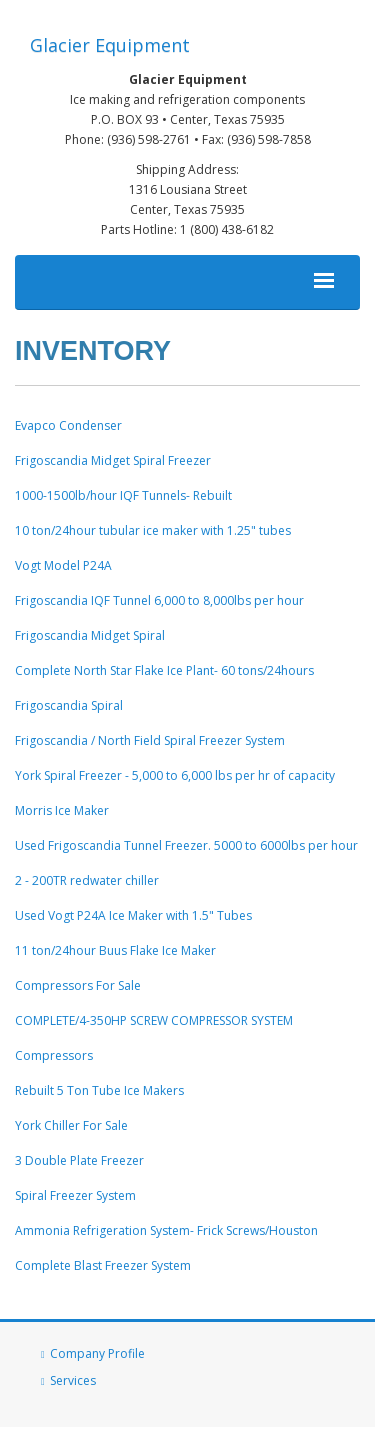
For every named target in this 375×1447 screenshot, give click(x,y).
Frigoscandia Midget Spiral (90, 635)
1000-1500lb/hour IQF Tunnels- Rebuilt (123, 495)
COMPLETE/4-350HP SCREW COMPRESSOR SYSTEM (154, 1020)
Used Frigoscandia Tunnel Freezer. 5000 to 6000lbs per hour (186, 845)
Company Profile (97, 1353)
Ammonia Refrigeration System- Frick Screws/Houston (166, 1230)
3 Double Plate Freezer (79, 1160)
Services (73, 1380)
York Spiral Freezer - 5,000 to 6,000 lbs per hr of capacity (175, 775)
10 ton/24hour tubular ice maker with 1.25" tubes (153, 530)
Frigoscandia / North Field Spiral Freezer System (150, 740)
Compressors (54, 1055)
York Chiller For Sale (71, 1125)
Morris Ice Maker (62, 810)
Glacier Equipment (110, 45)
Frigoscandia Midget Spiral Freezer (113, 460)
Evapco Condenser (68, 425)
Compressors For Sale (78, 985)
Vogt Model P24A (63, 565)
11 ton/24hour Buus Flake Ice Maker (115, 950)
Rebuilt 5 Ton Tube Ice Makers (99, 1090)
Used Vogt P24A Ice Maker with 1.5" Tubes (133, 915)
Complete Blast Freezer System (103, 1265)
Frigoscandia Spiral (69, 705)
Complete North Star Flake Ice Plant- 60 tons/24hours (164, 670)
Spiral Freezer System (75, 1195)
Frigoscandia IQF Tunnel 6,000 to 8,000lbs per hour (159, 600)
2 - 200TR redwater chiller (87, 880)
